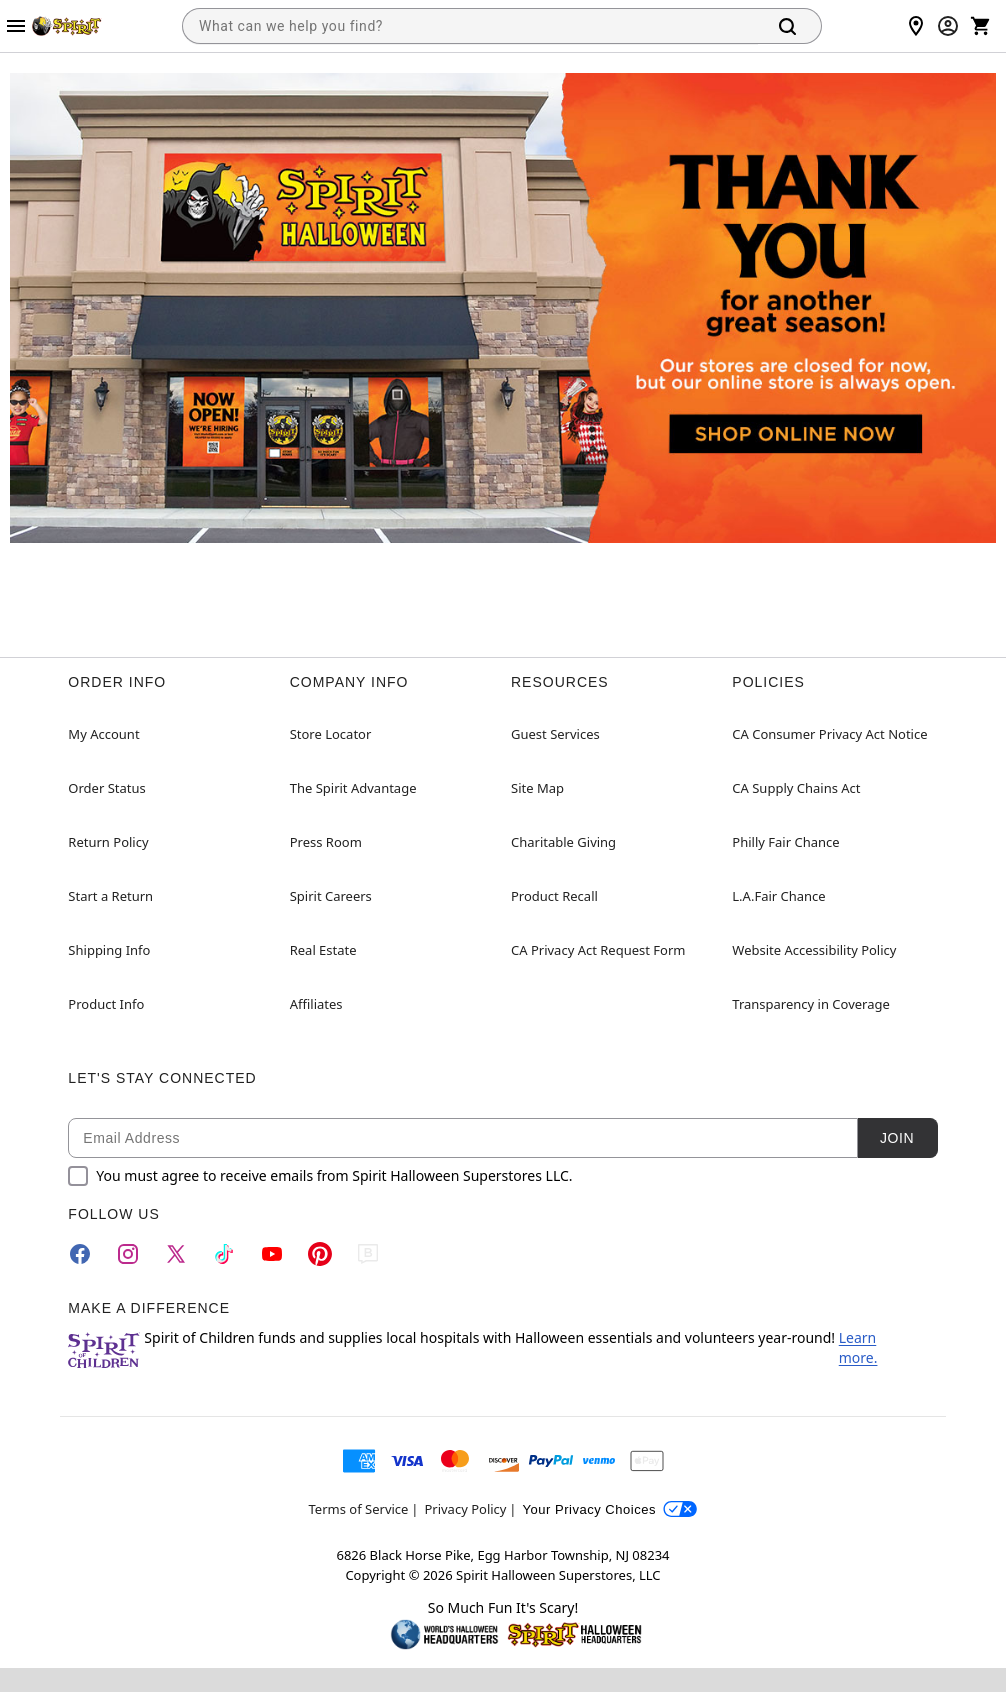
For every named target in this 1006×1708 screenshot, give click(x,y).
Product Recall (554, 896)
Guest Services (555, 734)
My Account (103, 734)
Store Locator (331, 734)
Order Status (106, 788)
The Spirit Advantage (353, 788)
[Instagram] (128, 1254)
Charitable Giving (563, 842)
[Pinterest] (320, 1254)
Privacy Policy (465, 1509)
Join (897, 1138)
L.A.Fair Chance (778, 896)
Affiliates (316, 1004)
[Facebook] (80, 1254)
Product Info (106, 1004)
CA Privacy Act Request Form (598, 950)
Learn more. (858, 1347)
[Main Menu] (16, 26)
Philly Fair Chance (785, 842)
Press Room (326, 842)
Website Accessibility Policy (814, 950)
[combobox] (470, 26)
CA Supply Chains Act (796, 788)
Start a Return (110, 896)
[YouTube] (272, 1254)
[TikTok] (224, 1254)
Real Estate (323, 950)
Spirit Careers (331, 896)
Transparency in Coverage (811, 1004)
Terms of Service (359, 1509)
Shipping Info (109, 950)
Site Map (537, 788)
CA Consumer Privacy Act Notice (829, 734)
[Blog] (368, 1254)
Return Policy (108, 842)
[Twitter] (176, 1254)
